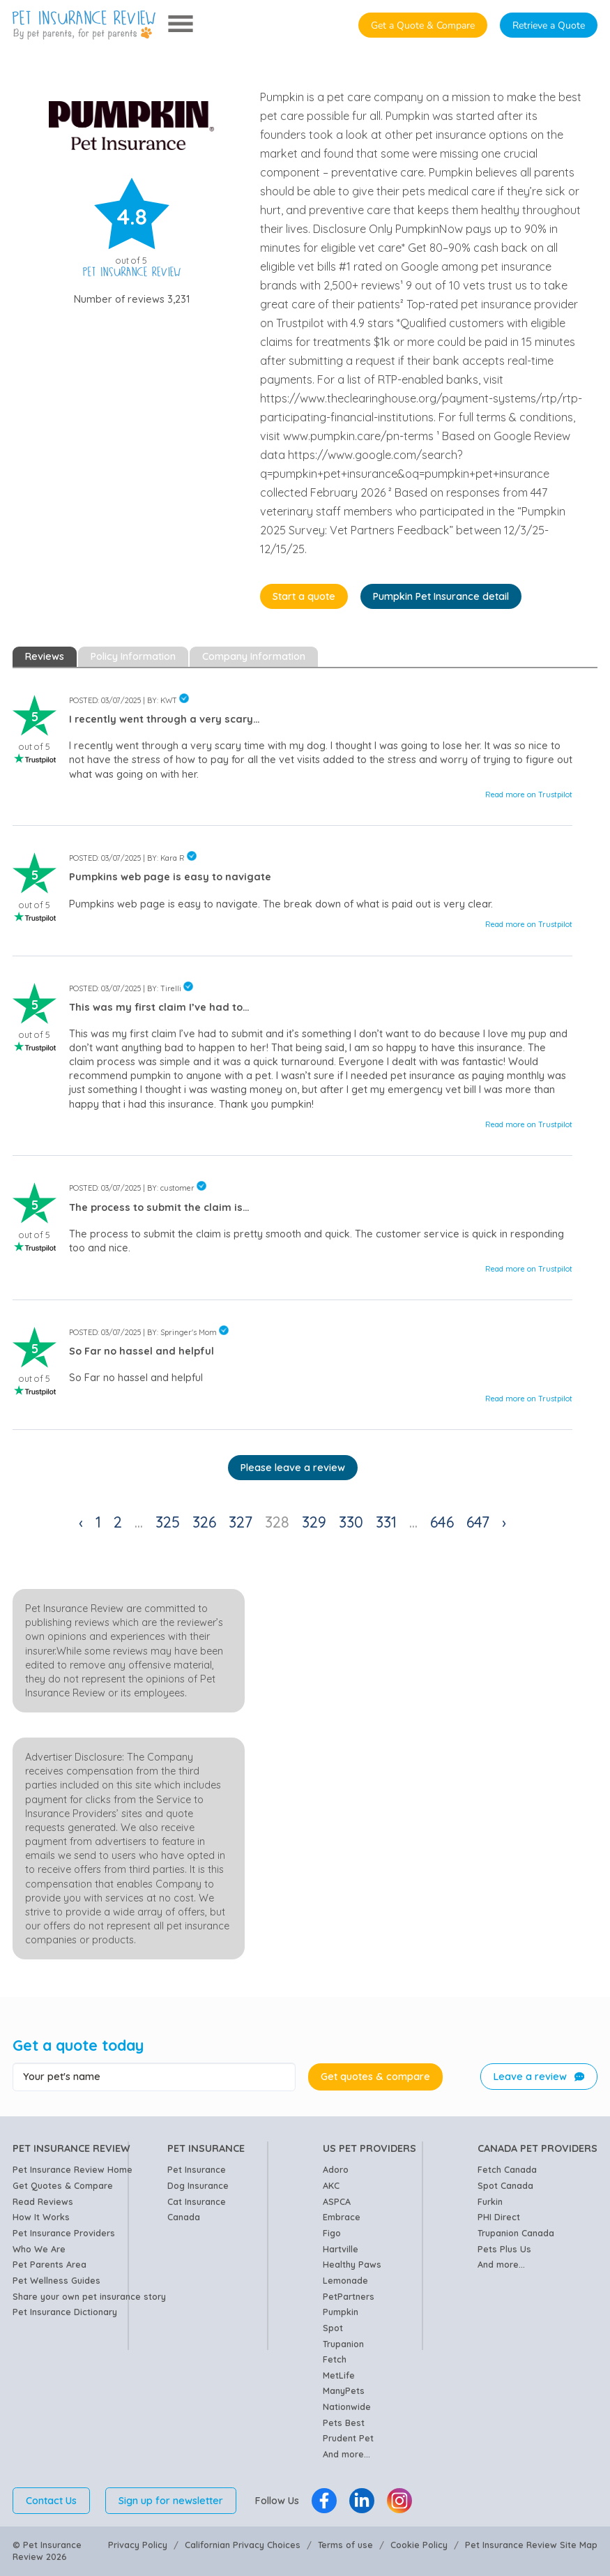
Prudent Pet (348, 2437)
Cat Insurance (196, 2201)
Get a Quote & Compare (423, 25)
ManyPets (344, 2390)
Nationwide (347, 2406)
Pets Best (344, 2422)
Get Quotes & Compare (63, 2185)
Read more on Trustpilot (528, 794)
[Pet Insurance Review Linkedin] (361, 2500)
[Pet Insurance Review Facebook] (324, 2500)
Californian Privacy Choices (242, 2544)
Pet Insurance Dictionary (65, 2311)
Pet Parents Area (49, 2264)
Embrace (341, 2216)
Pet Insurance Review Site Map (531, 2544)
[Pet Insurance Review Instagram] (399, 2500)
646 (442, 1521)
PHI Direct (499, 2216)
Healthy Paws (352, 2264)
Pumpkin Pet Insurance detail (441, 596)
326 (204, 1521)
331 (386, 1521)
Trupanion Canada (516, 2232)
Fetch (334, 2359)
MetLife (339, 2375)
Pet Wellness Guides (56, 2280)
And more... (346, 2454)
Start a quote (304, 596)
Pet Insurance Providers (64, 2232)
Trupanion (343, 2343)
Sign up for (171, 2500)
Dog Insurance (198, 2185)
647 (477, 1521)
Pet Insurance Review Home (72, 2169)
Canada (183, 2216)
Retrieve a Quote (548, 25)
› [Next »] (504, 1521)
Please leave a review (293, 1467)
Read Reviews (43, 2201)
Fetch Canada (507, 2169)
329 (314, 1521)
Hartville (340, 2248)
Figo (332, 2232)
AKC (331, 2185)
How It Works (41, 2216)
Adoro (336, 2169)
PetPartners (348, 2296)
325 (167, 1521)
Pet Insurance (196, 2169)
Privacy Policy (137, 2544)
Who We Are (39, 2248)
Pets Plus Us (504, 2248)
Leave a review (539, 2076)
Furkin (490, 2201)
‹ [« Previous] (81, 1521)
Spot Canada (505, 2185)
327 (240, 1521)
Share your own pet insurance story (89, 2296)
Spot (333, 2327)
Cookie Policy (419, 2544)
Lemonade (345, 2280)
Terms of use (345, 2544)
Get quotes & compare (375, 2076)
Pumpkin (340, 2311)
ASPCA (337, 2201)
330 (351, 1521)
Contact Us (51, 2500)
